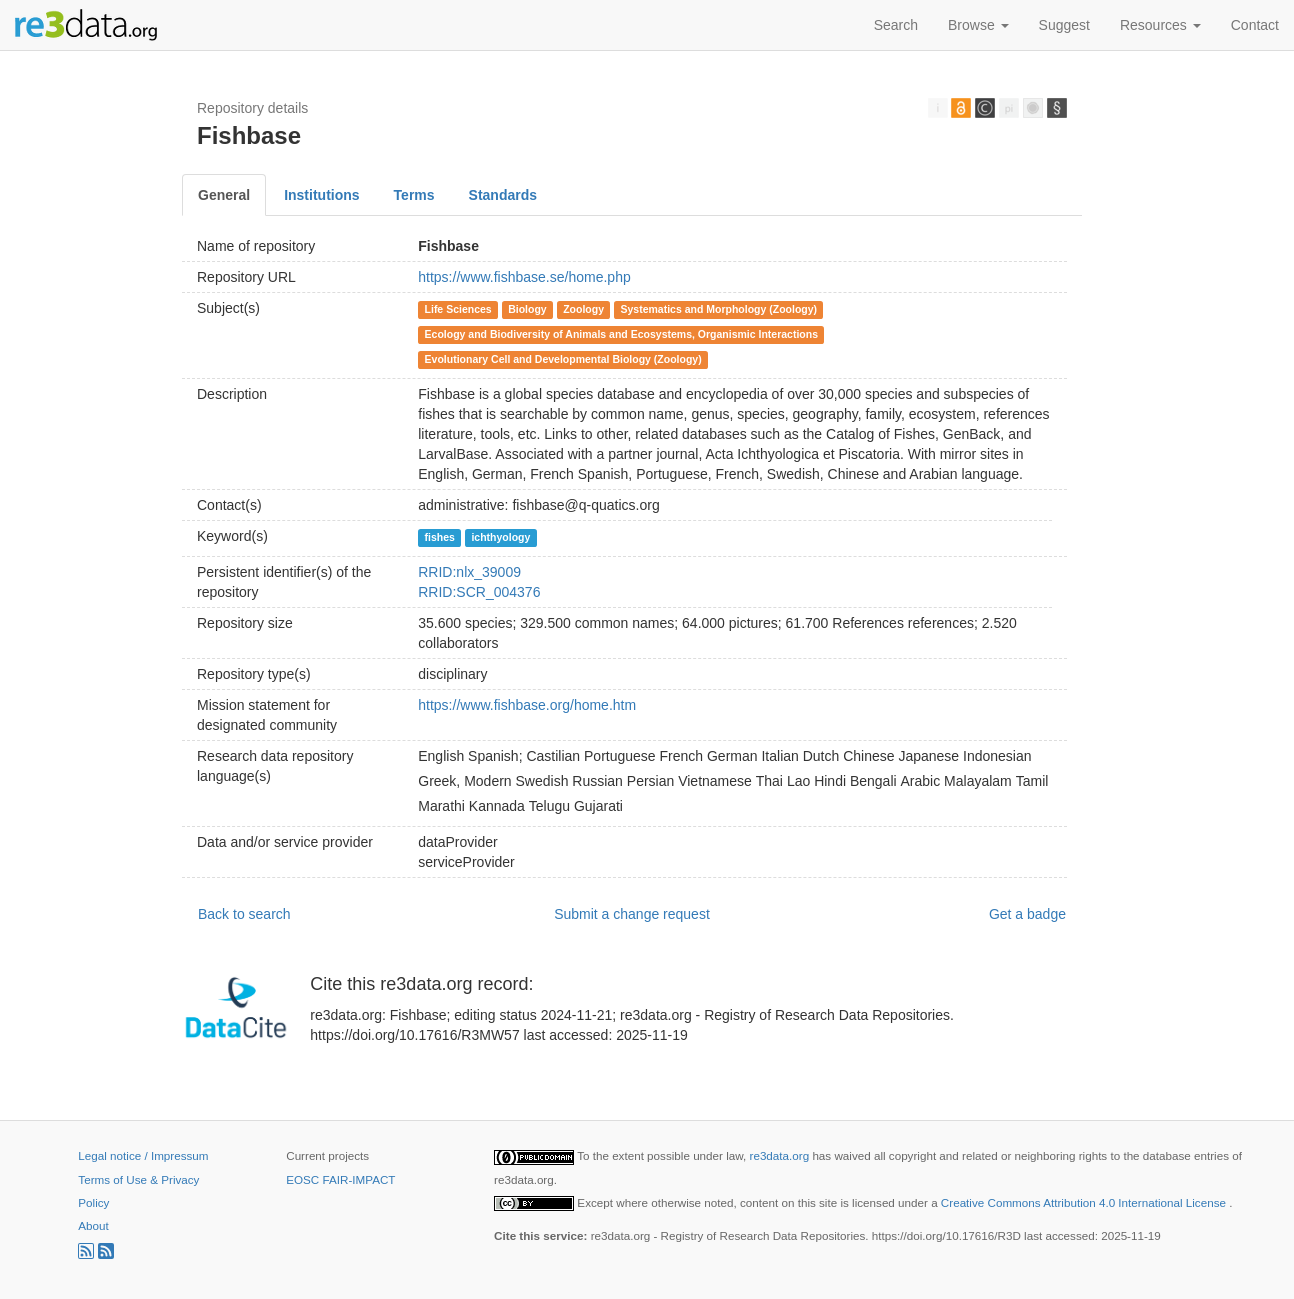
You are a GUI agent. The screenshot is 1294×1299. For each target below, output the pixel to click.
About (93, 1225)
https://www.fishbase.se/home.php (524, 277)
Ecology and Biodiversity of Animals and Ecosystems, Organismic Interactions (621, 334)
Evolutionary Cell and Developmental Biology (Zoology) (563, 359)
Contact (1255, 25)
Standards (503, 195)
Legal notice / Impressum (143, 1155)
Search (896, 25)
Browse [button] (978, 25)
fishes (440, 537)
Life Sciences (458, 309)
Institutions (321, 195)
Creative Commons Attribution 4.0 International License (1085, 1202)
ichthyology (500, 537)
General (224, 195)
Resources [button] (1160, 25)
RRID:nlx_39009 (469, 572)
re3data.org (781, 1155)
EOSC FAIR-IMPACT (340, 1179)
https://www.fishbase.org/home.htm (527, 705)
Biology (527, 309)
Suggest (1064, 25)
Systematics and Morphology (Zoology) (718, 309)
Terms (414, 195)
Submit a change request (632, 914)
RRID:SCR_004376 (479, 592)
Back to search (244, 914)
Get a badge (1027, 914)
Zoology (583, 309)
